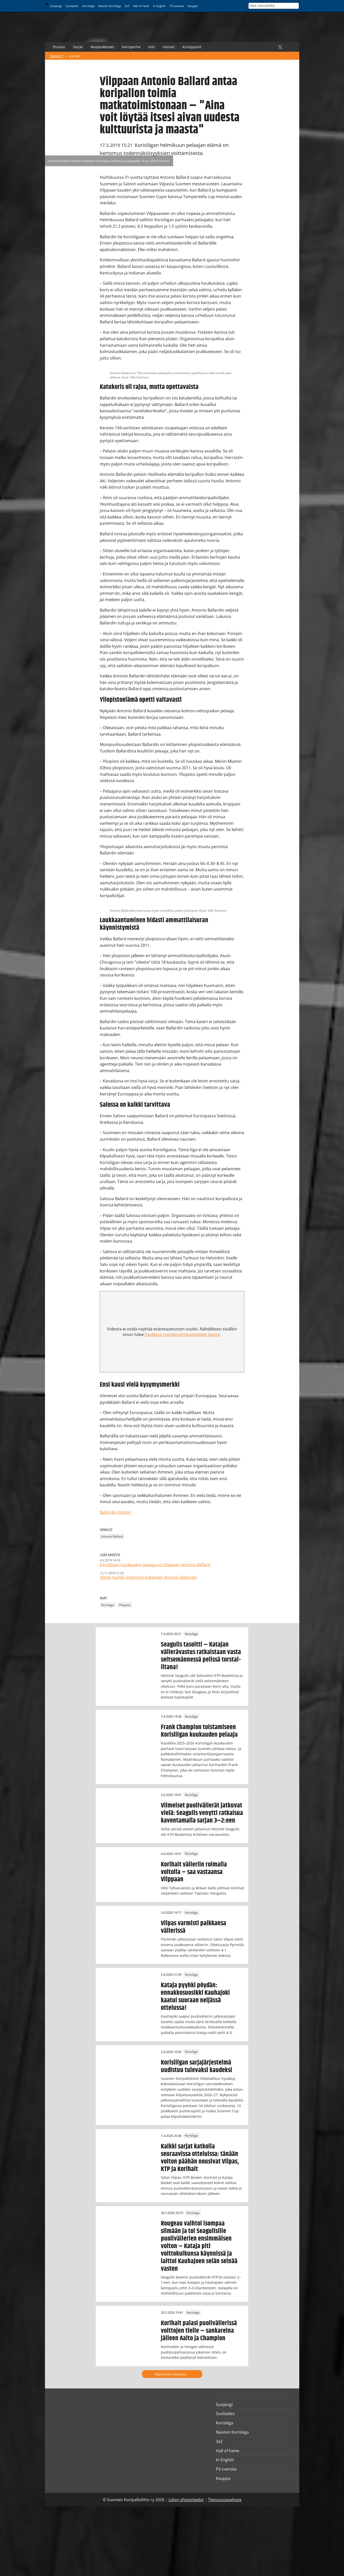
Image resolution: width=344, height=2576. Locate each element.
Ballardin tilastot (115, 1512)
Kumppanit (191, 46)
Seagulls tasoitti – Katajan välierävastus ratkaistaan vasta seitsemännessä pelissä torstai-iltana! (201, 1655)
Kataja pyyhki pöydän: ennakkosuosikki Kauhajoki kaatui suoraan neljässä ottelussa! (195, 1996)
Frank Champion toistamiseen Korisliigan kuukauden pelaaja (199, 1731)
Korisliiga (88, 6)
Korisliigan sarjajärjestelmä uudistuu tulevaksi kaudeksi (196, 2066)
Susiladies (72, 6)
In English (159, 6)
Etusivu (59, 46)
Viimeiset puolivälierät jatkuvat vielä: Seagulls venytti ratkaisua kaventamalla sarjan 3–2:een (202, 1813)
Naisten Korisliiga (109, 6)
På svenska (177, 6)
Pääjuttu (125, 1605)
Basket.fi (56, 56)
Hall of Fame (141, 6)
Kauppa (193, 6)
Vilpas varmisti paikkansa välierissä (193, 1927)
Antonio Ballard (112, 1536)
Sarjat (78, 46)
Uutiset (169, 46)
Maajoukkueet (102, 46)
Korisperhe (131, 46)
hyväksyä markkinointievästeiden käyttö (182, 1334)
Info (151, 46)
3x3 (127, 6)
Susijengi (56, 6)
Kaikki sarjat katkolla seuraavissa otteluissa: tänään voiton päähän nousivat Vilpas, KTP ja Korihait (200, 2157)
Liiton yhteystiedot (186, 2499)
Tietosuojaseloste (224, 2499)
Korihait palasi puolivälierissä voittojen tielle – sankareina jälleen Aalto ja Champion (199, 2331)
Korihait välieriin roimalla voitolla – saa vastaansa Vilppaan (194, 1872)
